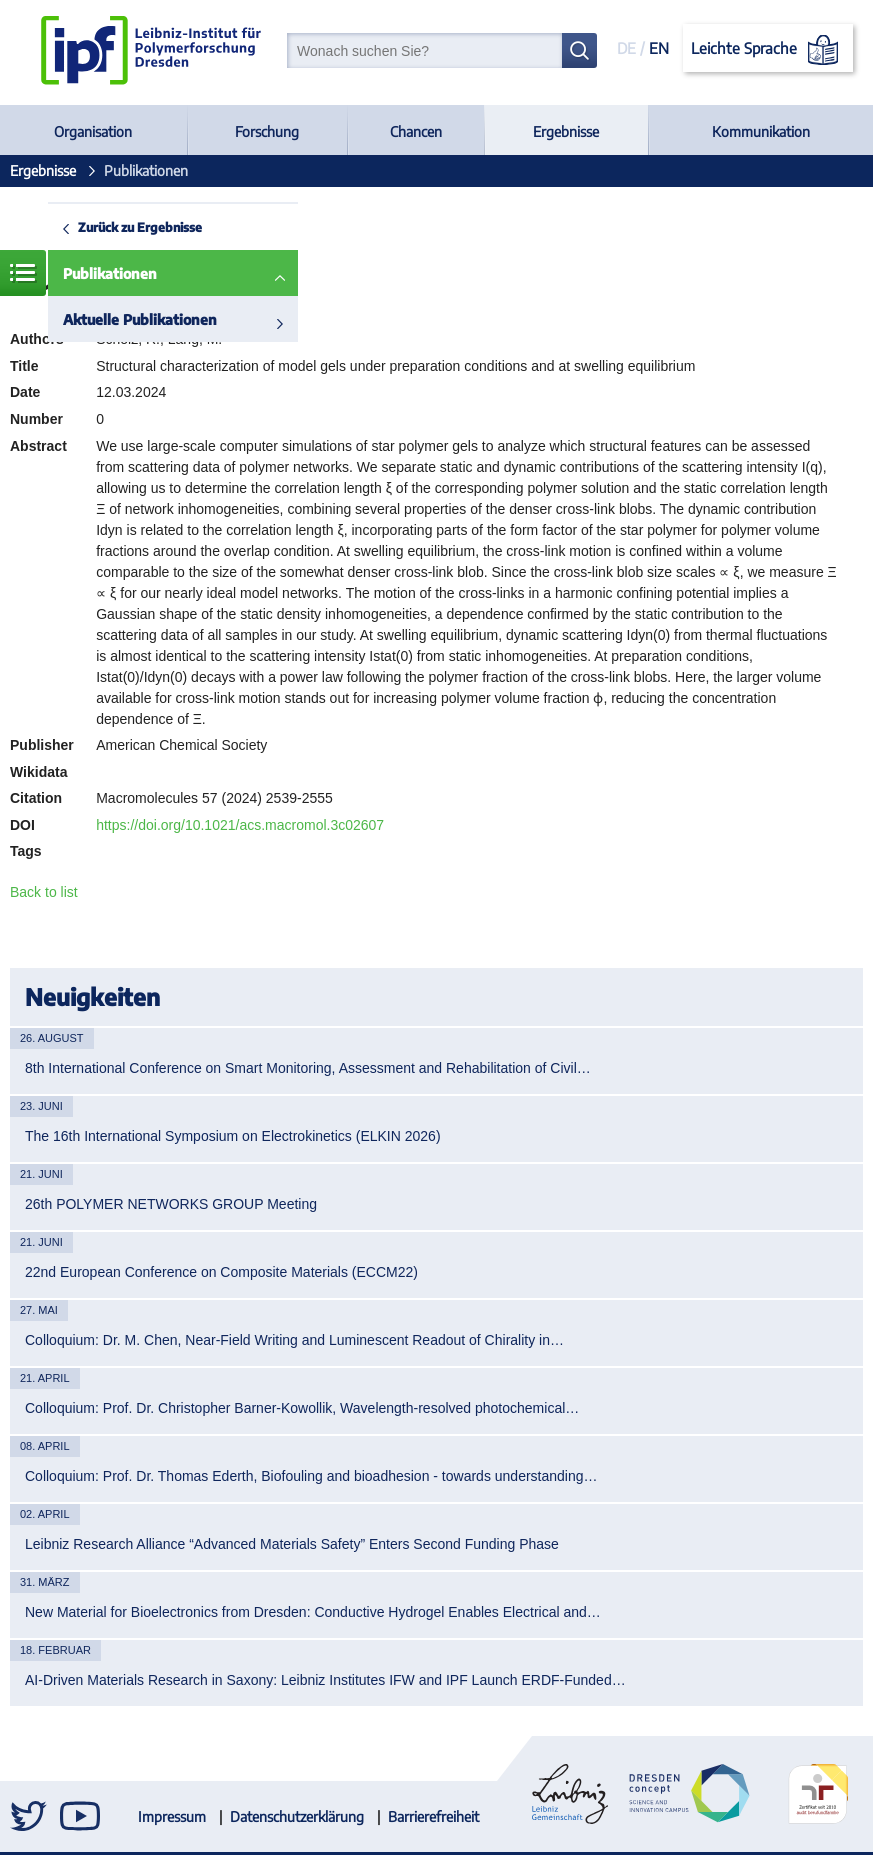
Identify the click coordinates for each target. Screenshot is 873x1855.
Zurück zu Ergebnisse (140, 227)
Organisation (93, 131)
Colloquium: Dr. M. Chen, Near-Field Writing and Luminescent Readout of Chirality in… (294, 1340)
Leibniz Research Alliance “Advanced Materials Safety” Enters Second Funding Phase (292, 1544)
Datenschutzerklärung (297, 1816)
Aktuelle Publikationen (140, 319)
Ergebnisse (566, 131)
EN (659, 48)
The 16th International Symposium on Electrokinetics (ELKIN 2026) (233, 1136)
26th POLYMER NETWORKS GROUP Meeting (171, 1204)
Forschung (267, 131)
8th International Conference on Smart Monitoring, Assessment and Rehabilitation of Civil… (308, 1068)
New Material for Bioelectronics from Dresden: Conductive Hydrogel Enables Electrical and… (313, 1612)
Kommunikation (761, 131)
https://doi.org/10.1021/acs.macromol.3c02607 (240, 825)
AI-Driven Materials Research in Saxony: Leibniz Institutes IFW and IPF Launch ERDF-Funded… (325, 1680)
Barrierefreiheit (433, 1816)
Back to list (44, 892)
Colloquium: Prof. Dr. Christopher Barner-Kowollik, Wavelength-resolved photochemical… (302, 1408)
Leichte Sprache (768, 50)
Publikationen (110, 273)
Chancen (416, 131)
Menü (23, 273)
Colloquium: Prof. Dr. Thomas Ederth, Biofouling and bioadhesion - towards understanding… (311, 1476)
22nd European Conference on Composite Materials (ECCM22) (221, 1272)
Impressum (172, 1816)
